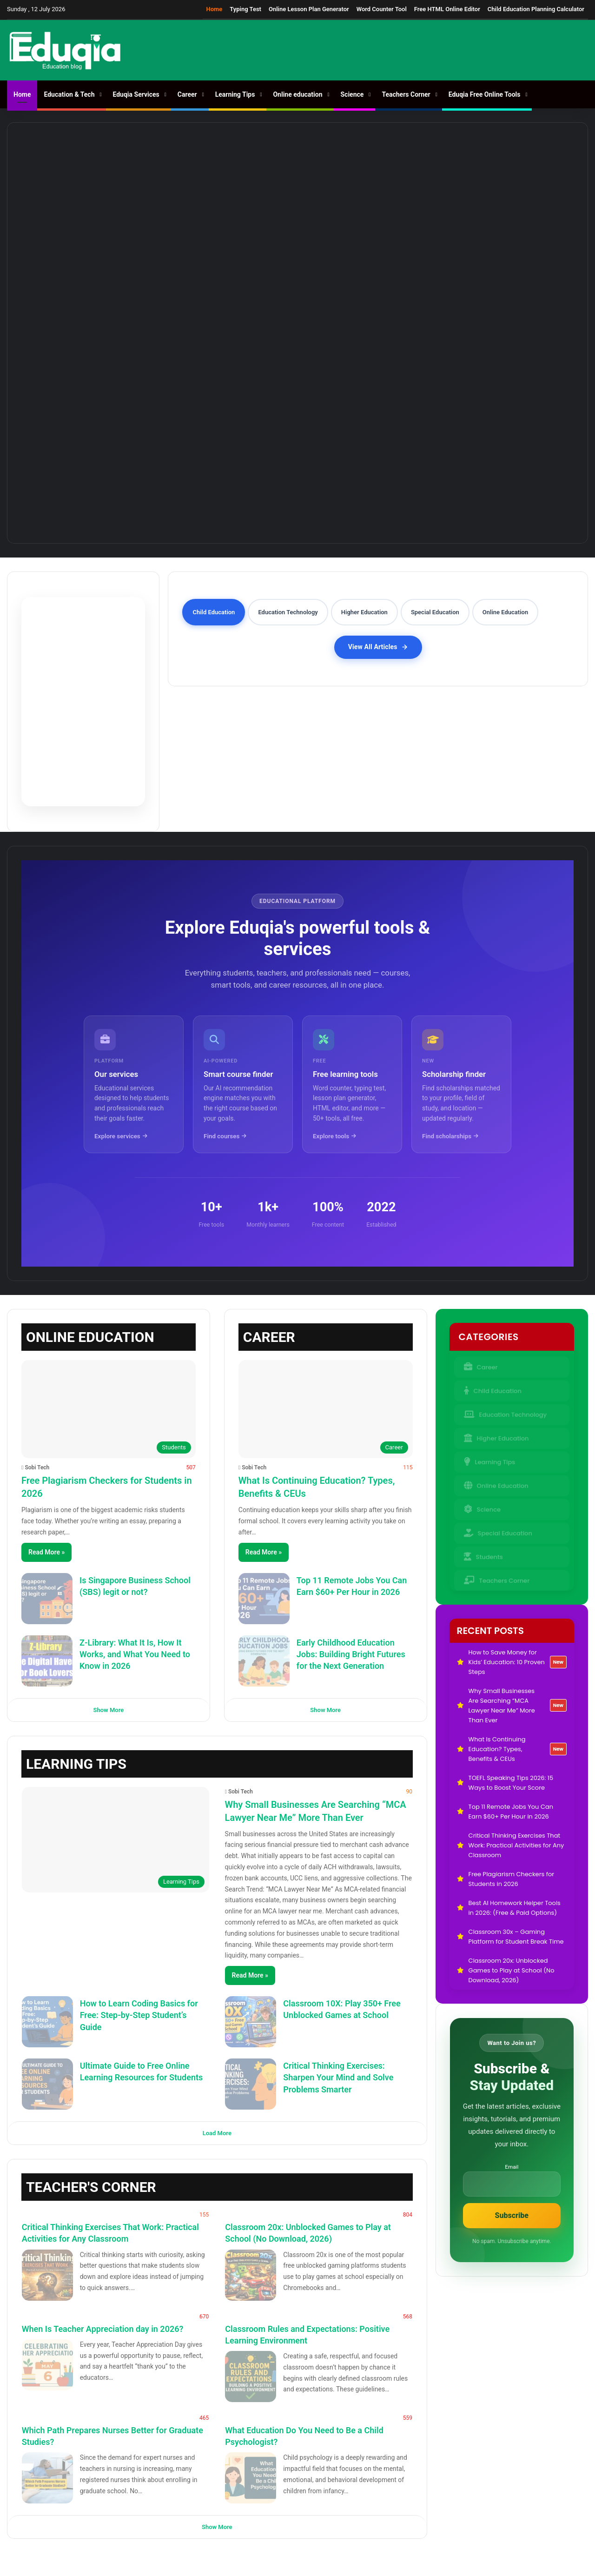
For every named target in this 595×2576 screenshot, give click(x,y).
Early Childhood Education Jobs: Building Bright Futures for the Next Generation (351, 1654)
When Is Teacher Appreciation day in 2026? (103, 2329)
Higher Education (496, 1435)
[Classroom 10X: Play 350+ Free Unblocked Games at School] (250, 2021)
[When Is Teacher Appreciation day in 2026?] (47, 2364)
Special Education (498, 1530)
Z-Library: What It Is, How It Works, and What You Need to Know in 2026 (134, 1654)
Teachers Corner (406, 94)
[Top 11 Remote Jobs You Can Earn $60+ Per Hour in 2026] (297, 374)
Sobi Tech (37, 1467)
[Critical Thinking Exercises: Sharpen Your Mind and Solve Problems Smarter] (250, 2084)
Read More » (46, 1552)
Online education (297, 94)
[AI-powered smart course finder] (243, 1084)
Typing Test (245, 9)
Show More (108, 1709)
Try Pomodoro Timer (83, 740)
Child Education (493, 1387)
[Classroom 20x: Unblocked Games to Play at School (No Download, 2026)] (250, 2275)
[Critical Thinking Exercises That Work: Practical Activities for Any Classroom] (47, 2275)
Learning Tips (235, 94)
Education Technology (505, 1411)
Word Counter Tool (382, 9)
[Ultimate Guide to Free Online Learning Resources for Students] (47, 2084)
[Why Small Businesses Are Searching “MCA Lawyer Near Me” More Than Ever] (227, 174)
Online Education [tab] (505, 612)
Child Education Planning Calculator (536, 9)
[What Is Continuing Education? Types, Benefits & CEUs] (367, 174)
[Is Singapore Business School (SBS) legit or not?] (47, 1598)
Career (187, 94)
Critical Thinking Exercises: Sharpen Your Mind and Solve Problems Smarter (338, 2077)
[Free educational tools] (352, 1084)
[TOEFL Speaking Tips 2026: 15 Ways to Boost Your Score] (507, 174)
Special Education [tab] (435, 612)
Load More (217, 2133)
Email (511, 2167)
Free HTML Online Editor (447, 9)
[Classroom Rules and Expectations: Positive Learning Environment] (250, 2376)
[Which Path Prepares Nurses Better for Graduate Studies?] (47, 2477)
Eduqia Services (135, 94)
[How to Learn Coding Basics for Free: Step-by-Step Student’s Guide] (47, 2021)
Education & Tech (69, 94)
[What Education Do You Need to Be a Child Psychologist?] (250, 2477)
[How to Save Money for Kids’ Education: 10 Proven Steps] (87, 174)
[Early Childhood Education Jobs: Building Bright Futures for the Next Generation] (264, 1660)
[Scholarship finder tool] (461, 1084)
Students (483, 1553)
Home (214, 9)
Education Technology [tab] (287, 612)
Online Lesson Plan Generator (309, 9)
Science (352, 94)
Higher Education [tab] (364, 612)
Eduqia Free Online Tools (485, 94)
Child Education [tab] (213, 612)
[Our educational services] (134, 1084)
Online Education (496, 1482)
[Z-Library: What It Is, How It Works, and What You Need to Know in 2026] (47, 1660)
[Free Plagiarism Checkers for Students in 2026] (108, 1409)
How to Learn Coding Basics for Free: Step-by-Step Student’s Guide (139, 2015)
